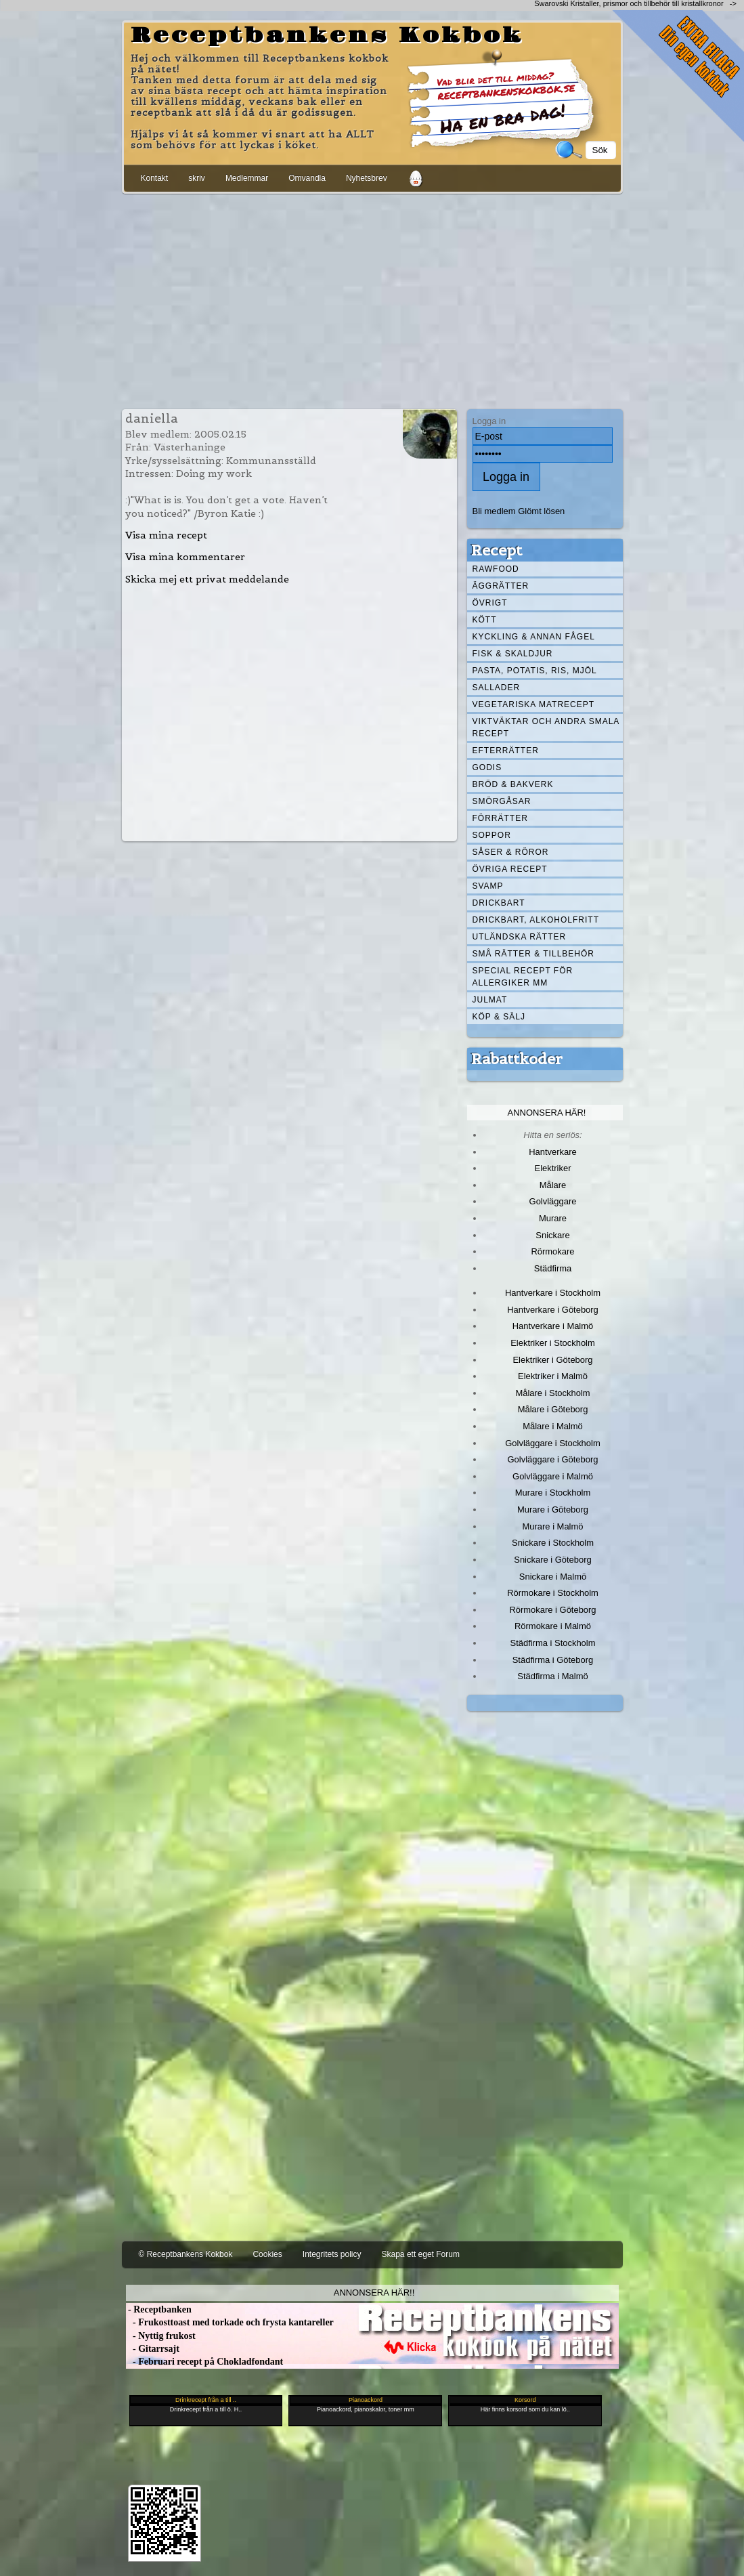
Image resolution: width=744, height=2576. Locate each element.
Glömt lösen (541, 511)
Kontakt (155, 178)
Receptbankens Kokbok (327, 36)
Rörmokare (552, 1251)
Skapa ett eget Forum (421, 2254)
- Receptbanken (159, 2309)
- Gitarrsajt (152, 2349)
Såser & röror (511, 852)
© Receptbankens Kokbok (186, 2254)
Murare (553, 1218)
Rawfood (496, 569)
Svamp (488, 886)
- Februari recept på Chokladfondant (205, 2362)
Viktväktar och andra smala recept (546, 727)
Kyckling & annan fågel (534, 636)
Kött (485, 620)
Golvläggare (553, 1201)
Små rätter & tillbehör (533, 953)
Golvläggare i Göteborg (553, 1459)
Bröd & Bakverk (513, 784)
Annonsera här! (547, 1112)
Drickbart (499, 903)
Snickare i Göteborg (552, 1560)
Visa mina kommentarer (185, 557)
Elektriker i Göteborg (552, 1360)
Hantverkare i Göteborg (552, 1310)
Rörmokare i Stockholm (552, 1593)
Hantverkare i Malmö (553, 1326)
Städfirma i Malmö (552, 1676)
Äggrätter (501, 586)
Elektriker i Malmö (553, 1376)
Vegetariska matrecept (534, 704)
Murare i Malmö (553, 1526)
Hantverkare (553, 1152)
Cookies (267, 2254)
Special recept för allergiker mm (523, 977)
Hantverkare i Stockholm (552, 1293)
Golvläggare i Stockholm (552, 1443)
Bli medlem (494, 511)
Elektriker (553, 1168)
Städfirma (552, 1268)
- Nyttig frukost (161, 2336)
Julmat (490, 1000)
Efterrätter (506, 750)
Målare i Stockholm (552, 1393)
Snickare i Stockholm (553, 1543)
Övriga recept (510, 869)
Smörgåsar (502, 801)
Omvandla (307, 178)
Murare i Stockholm (553, 1492)
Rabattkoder (517, 1058)
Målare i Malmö (553, 1426)
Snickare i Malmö (552, 1576)
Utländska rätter (520, 937)
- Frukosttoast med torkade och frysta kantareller (230, 2322)
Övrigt (490, 603)
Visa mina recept (166, 535)
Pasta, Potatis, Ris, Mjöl (535, 670)
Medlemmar (246, 178)
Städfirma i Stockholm (553, 1643)
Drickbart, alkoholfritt (536, 920)
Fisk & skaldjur (513, 653)
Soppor (492, 835)
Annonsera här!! (374, 2292)
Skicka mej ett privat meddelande (207, 579)
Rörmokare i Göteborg (552, 1610)
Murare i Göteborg (552, 1509)
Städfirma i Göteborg (553, 1660)
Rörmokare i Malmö (553, 1626)
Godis (487, 767)
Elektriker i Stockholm (552, 1343)
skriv (196, 178)
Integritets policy (332, 2254)
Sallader (497, 687)
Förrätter (500, 818)
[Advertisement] (372, 299)
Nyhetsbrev (366, 178)
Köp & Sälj (499, 1016)
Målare (553, 1185)
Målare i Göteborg (553, 1409)
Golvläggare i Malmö (552, 1476)
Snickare (552, 1235)
